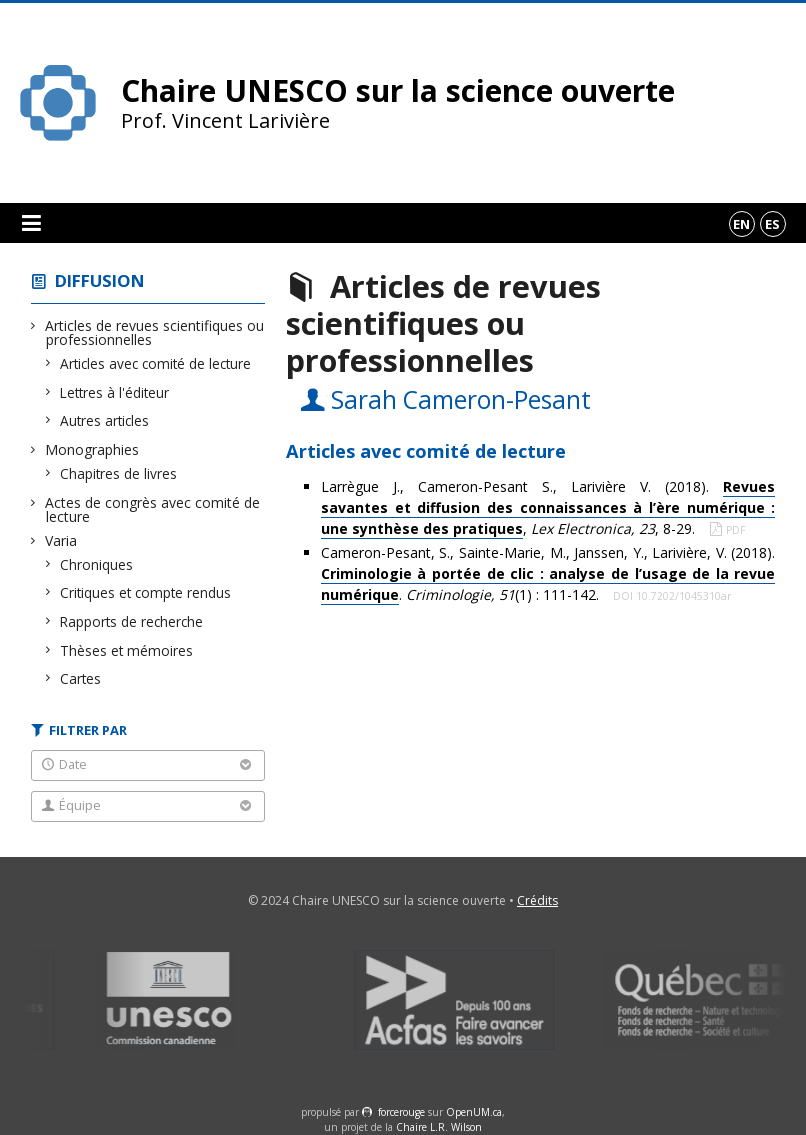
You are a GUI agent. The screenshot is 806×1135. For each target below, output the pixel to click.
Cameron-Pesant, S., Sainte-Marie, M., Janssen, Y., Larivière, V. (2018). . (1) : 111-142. (548, 574)
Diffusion (100, 280)
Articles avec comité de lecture (156, 363)
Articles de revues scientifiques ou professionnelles (155, 332)
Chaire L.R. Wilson (439, 1127)
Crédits (537, 900)
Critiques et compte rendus (146, 592)
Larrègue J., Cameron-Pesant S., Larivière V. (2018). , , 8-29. (548, 508)
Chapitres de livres (119, 473)
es (772, 224)
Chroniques (97, 564)
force (401, 1112)
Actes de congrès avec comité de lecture (153, 509)
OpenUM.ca (474, 1112)
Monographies (92, 449)
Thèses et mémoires (127, 650)
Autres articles (105, 420)
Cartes (81, 678)
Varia (61, 540)
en (741, 224)
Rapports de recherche (132, 621)
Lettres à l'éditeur (115, 392)
